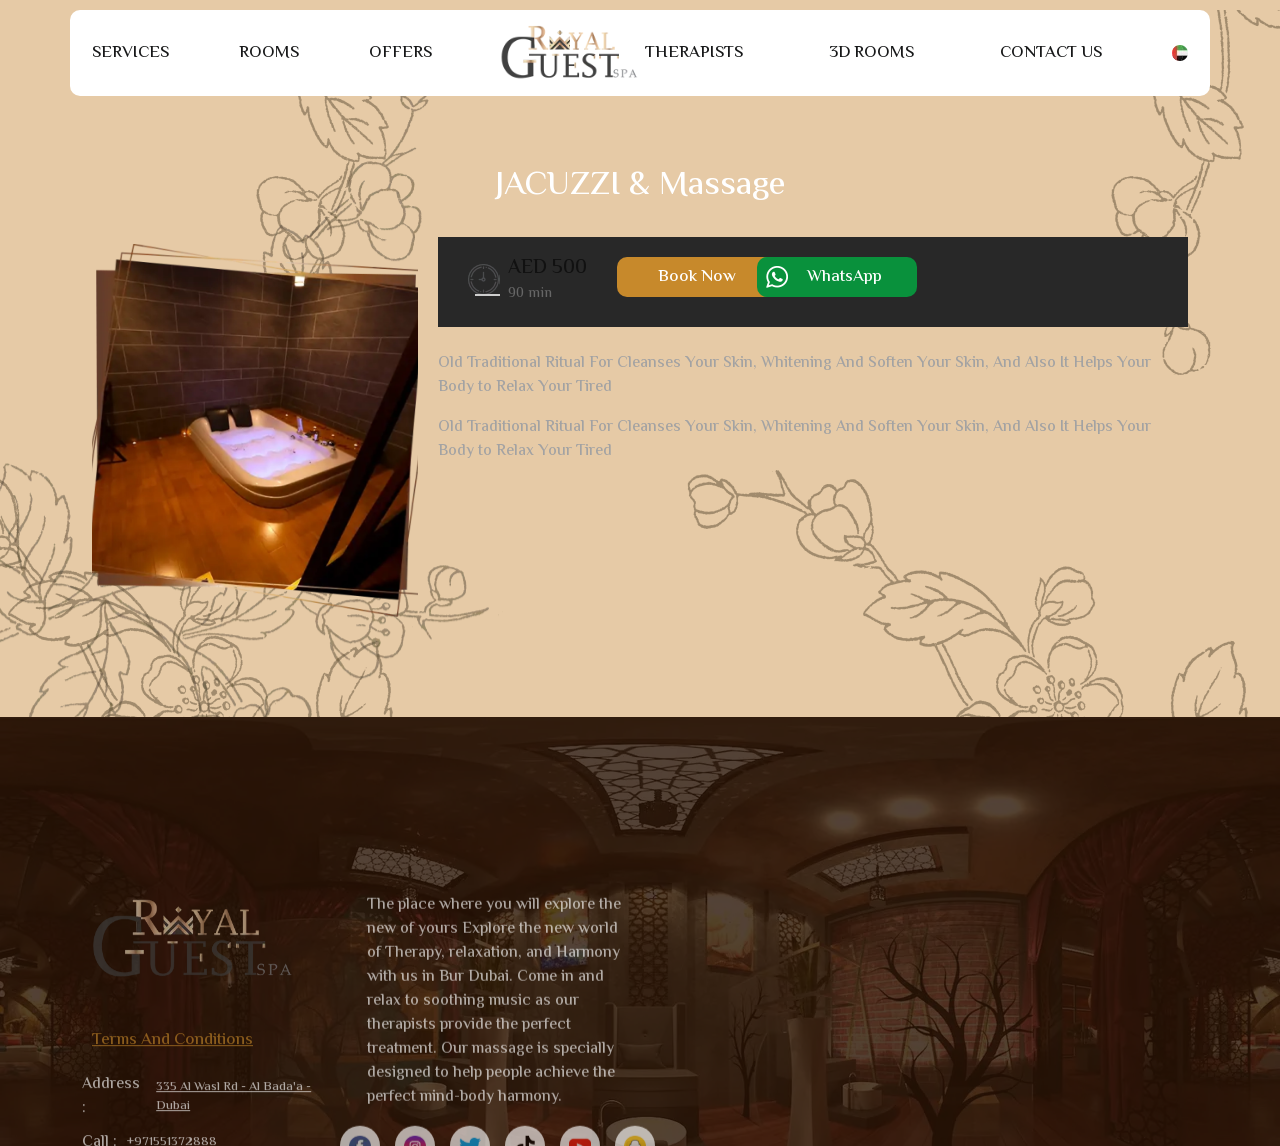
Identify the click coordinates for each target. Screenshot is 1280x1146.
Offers (400, 53)
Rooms (269, 53)
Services (130, 53)
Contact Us (1051, 53)
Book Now (697, 277)
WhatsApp (844, 277)
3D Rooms (871, 53)
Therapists (694, 53)
